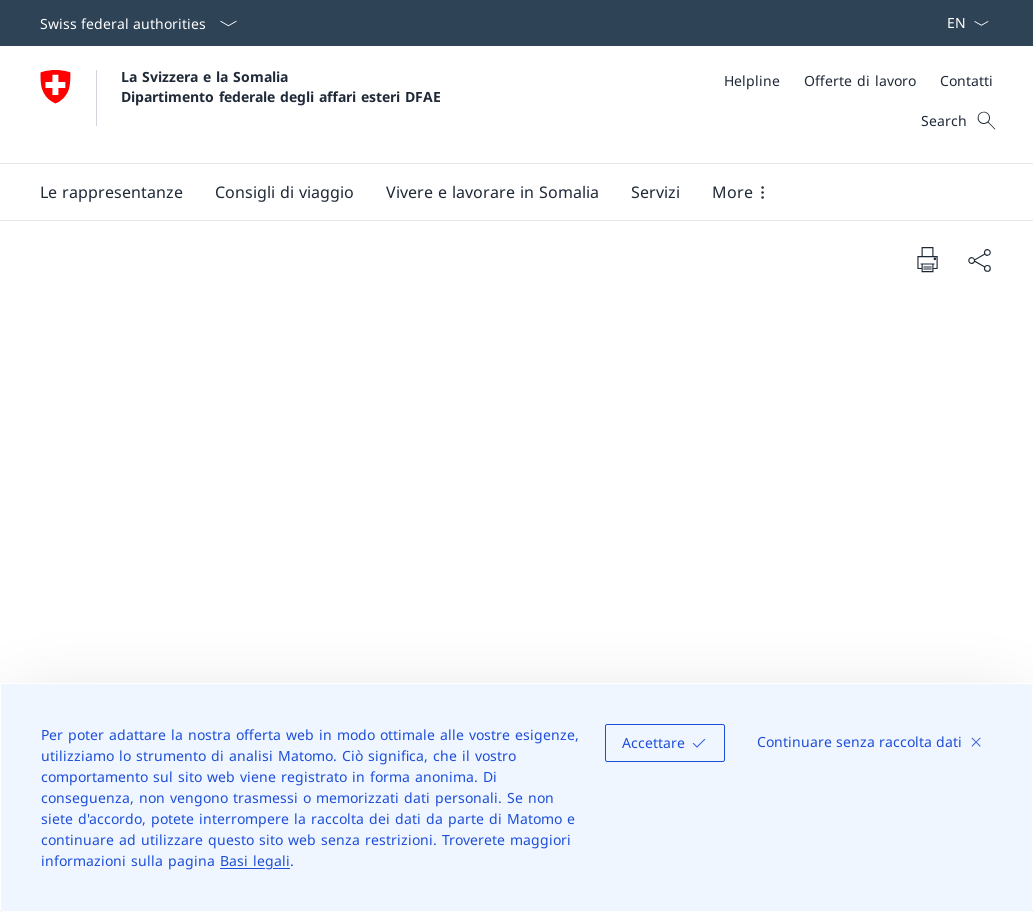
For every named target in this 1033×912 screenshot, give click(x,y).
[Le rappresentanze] (111, 192)
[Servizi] (655, 192)
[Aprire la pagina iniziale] (240, 104)
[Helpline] (752, 80)
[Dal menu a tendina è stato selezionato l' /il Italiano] (961, 23)
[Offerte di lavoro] (860, 80)
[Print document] (927, 259)
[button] (284, 192)
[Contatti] (966, 80)
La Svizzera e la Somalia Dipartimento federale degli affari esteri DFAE (281, 86)
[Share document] (979, 260)
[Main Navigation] (500, 192)
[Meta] (858, 80)
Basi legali (255, 860)
